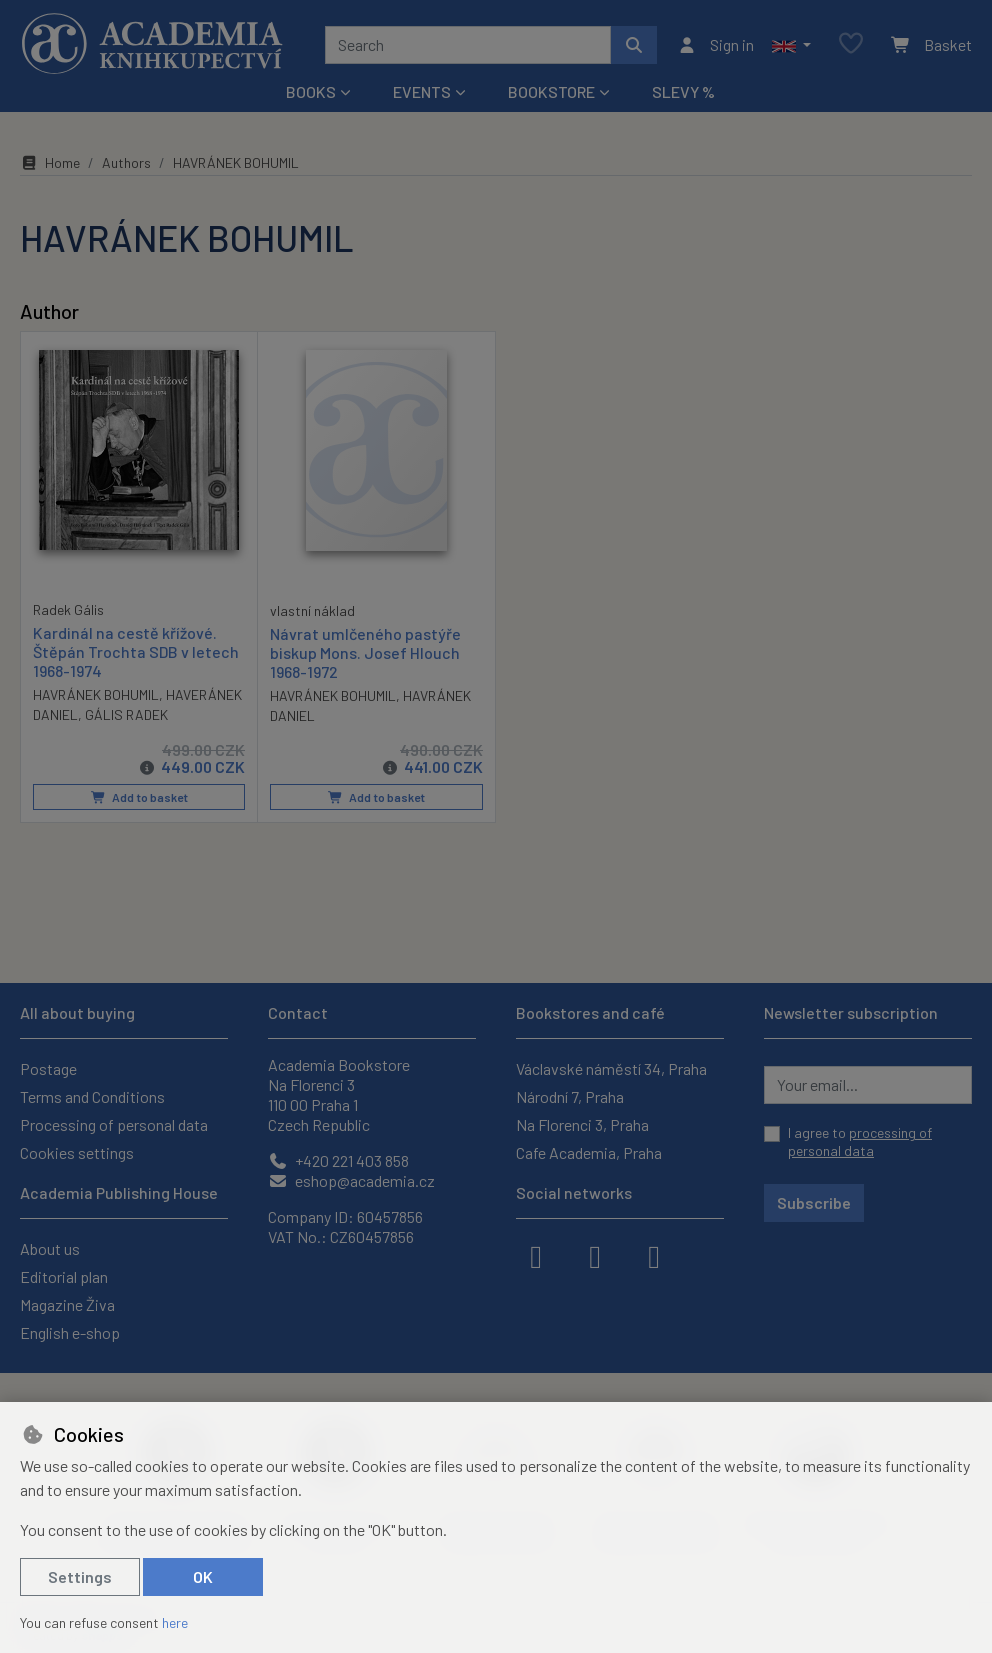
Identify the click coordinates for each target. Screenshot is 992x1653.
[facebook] (536, 1255)
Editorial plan (64, 1276)
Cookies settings (77, 1152)
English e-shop (70, 1332)
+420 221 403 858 (338, 1160)
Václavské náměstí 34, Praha (611, 1068)
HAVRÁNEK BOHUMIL (96, 694)
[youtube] (654, 1255)
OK (203, 1576)
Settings (80, 1576)
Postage (48, 1068)
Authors (126, 162)
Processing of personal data (114, 1124)
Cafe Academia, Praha (589, 1152)
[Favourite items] (851, 44)
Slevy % (683, 91)
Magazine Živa (67, 1304)
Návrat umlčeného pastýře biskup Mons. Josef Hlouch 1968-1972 (365, 651)
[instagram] (595, 1255)
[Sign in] (715, 45)
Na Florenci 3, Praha (582, 1124)
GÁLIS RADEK (126, 714)
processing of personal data (860, 1141)
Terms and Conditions (92, 1096)
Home (50, 162)
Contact (298, 1012)
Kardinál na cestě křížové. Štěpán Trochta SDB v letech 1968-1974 (136, 650)
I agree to (860, 1141)
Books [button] (311, 91)
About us (50, 1248)
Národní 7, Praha (570, 1096)
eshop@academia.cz (351, 1180)
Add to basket (139, 797)
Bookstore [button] (551, 91)
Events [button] (422, 91)
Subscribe (814, 1202)
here (175, 1622)
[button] (791, 45)
